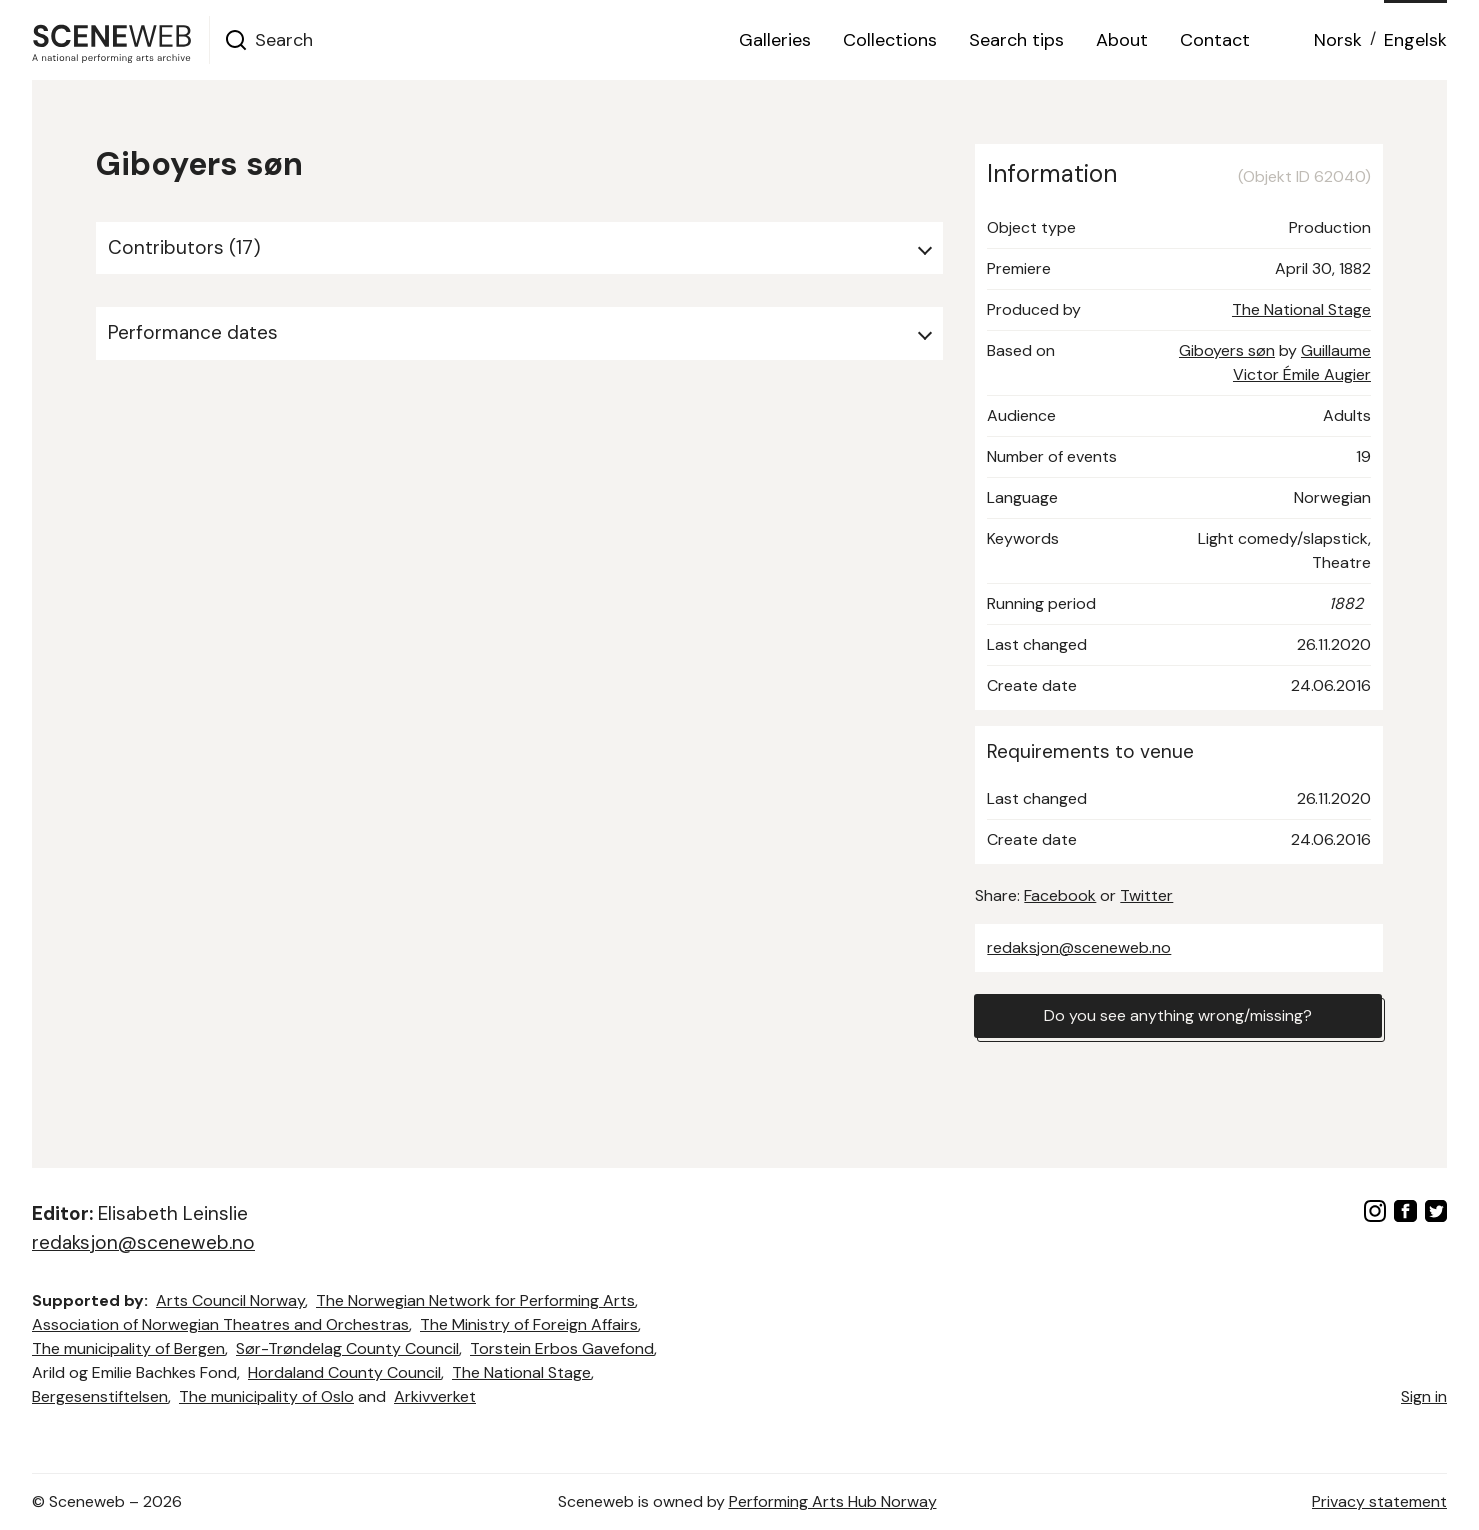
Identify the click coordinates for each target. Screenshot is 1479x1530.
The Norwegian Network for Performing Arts (475, 1300)
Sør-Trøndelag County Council (347, 1348)
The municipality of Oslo (266, 1396)
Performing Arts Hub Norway (833, 1501)
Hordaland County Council (344, 1372)
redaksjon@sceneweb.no (1079, 947)
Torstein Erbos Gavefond (562, 1348)
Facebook (1060, 895)
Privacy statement (1379, 1501)
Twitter (1146, 895)
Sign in (1424, 1396)
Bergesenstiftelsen (100, 1396)
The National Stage (1301, 309)
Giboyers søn (1227, 350)
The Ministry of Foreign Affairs (529, 1324)
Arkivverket (435, 1396)
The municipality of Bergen (128, 1348)
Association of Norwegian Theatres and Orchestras (220, 1324)
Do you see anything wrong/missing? (1178, 1015)
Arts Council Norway (230, 1300)
